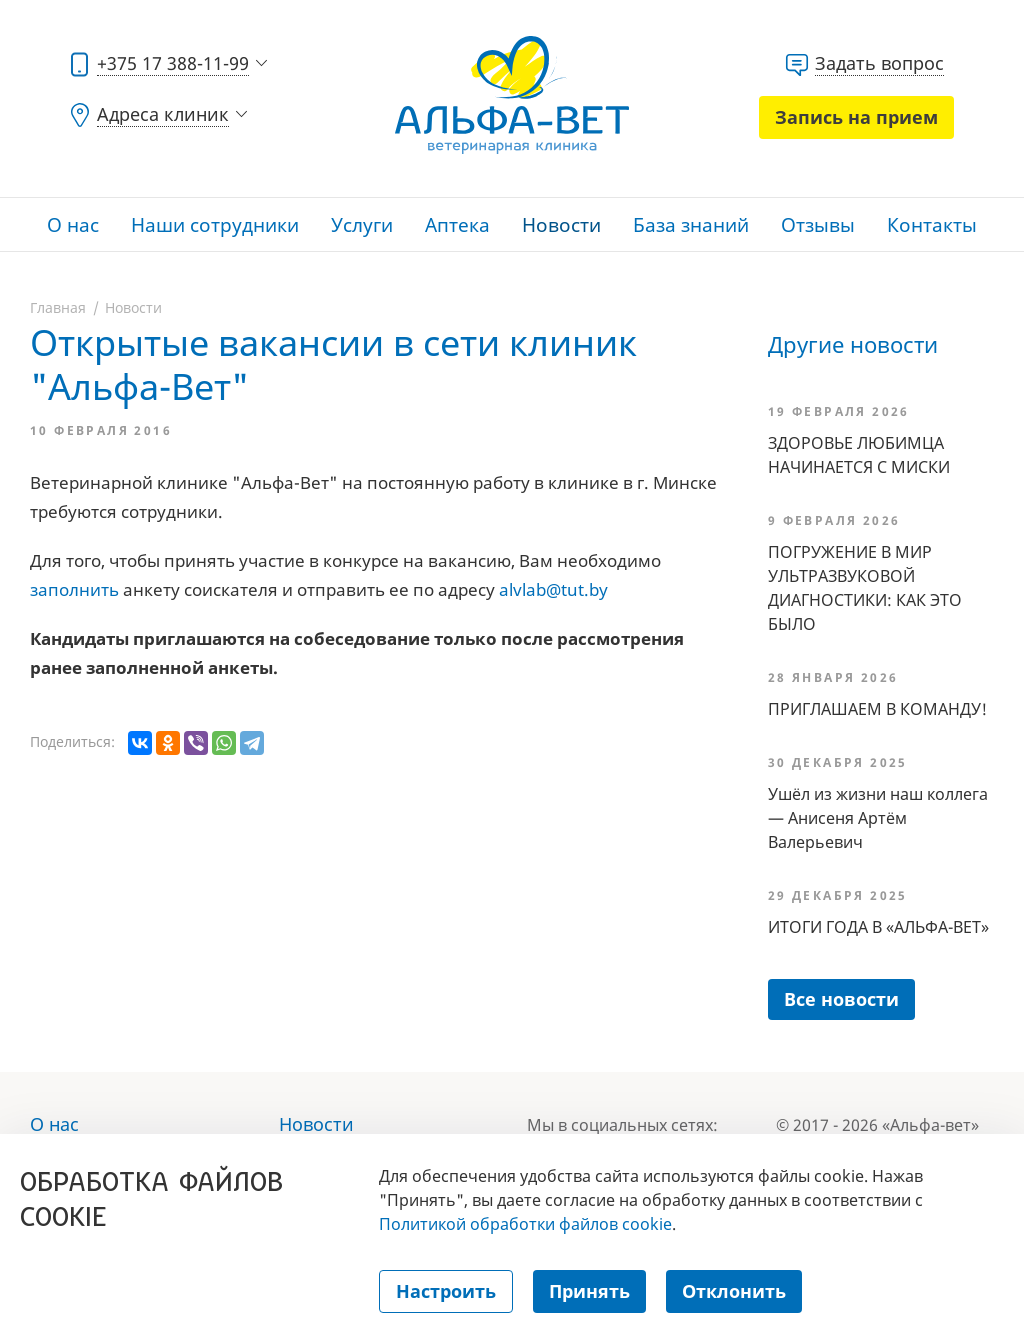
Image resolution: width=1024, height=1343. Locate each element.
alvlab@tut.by (553, 589)
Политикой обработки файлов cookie (525, 1224)
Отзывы (818, 225)
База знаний (691, 225)
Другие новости (853, 344)
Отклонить (734, 1291)
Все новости (841, 999)
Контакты (932, 225)
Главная (58, 307)
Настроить (446, 1291)
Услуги (362, 225)
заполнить (74, 589)
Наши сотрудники (215, 225)
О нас (73, 225)
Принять (589, 1291)
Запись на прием (856, 117)
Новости (561, 225)
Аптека (457, 225)
